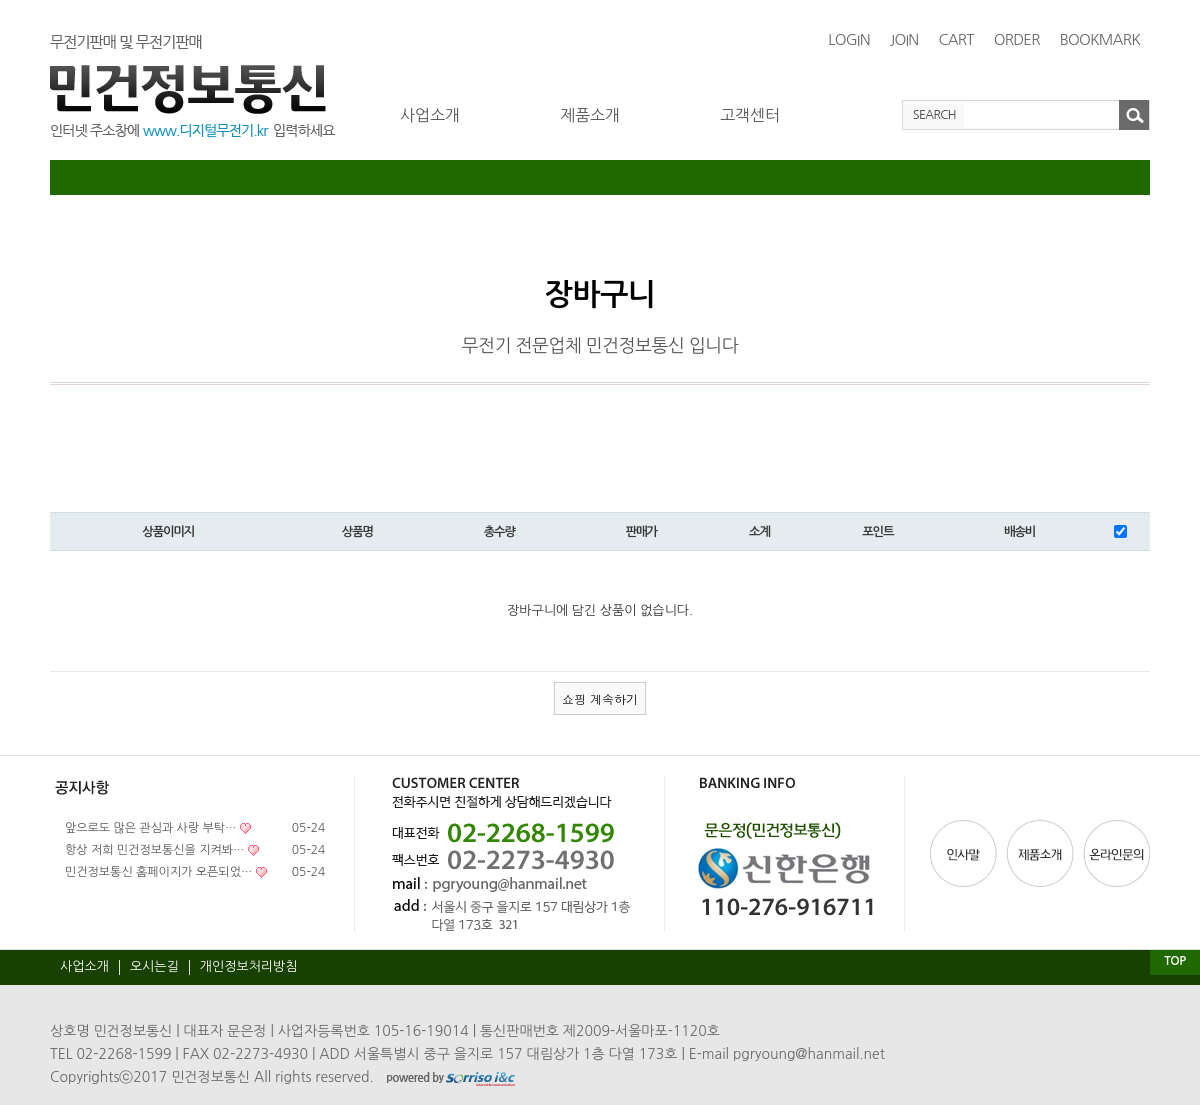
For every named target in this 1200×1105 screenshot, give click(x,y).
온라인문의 (1115, 853)
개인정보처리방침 (249, 966)
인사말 (966, 853)
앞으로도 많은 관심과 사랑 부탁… (150, 828)
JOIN (904, 39)
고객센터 (750, 115)
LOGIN (849, 39)
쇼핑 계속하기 (600, 698)
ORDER (1017, 39)
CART (955, 39)
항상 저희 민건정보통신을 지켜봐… (154, 850)
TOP (1174, 961)
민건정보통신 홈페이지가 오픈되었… (158, 872)
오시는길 (154, 966)
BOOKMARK (1100, 39)
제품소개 (590, 115)
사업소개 (430, 115)
